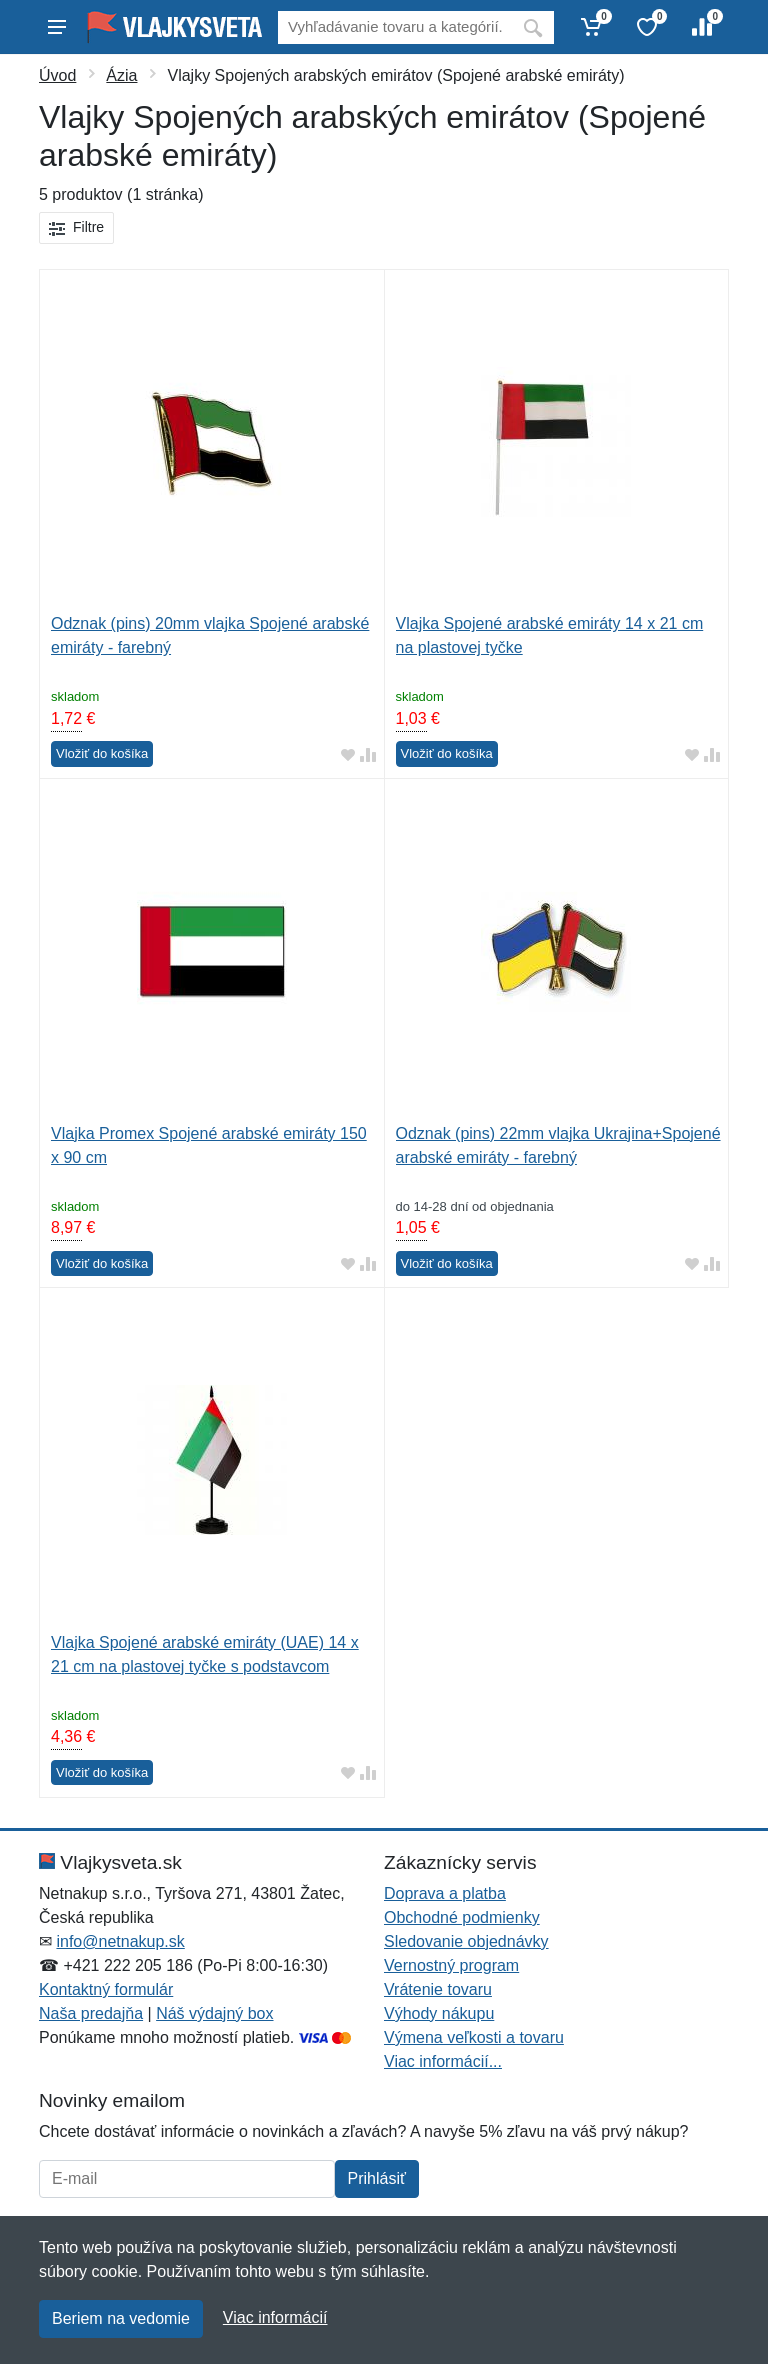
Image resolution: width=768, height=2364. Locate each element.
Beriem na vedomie (121, 2318)
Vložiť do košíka (102, 753)
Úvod (57, 75)
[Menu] (57, 27)
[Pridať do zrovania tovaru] (368, 754)
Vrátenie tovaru (438, 1989)
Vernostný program (451, 1965)
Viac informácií (275, 2317)
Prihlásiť (377, 2178)
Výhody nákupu (439, 2013)
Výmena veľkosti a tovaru (474, 2037)
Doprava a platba (445, 1893)
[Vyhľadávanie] (395, 27)
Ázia (121, 75)
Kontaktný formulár (106, 1989)
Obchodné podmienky (462, 1917)
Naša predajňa (91, 2013)
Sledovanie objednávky (466, 1941)
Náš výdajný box (214, 2013)
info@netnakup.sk (120, 1941)
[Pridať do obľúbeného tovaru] (348, 754)
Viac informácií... (443, 2061)
